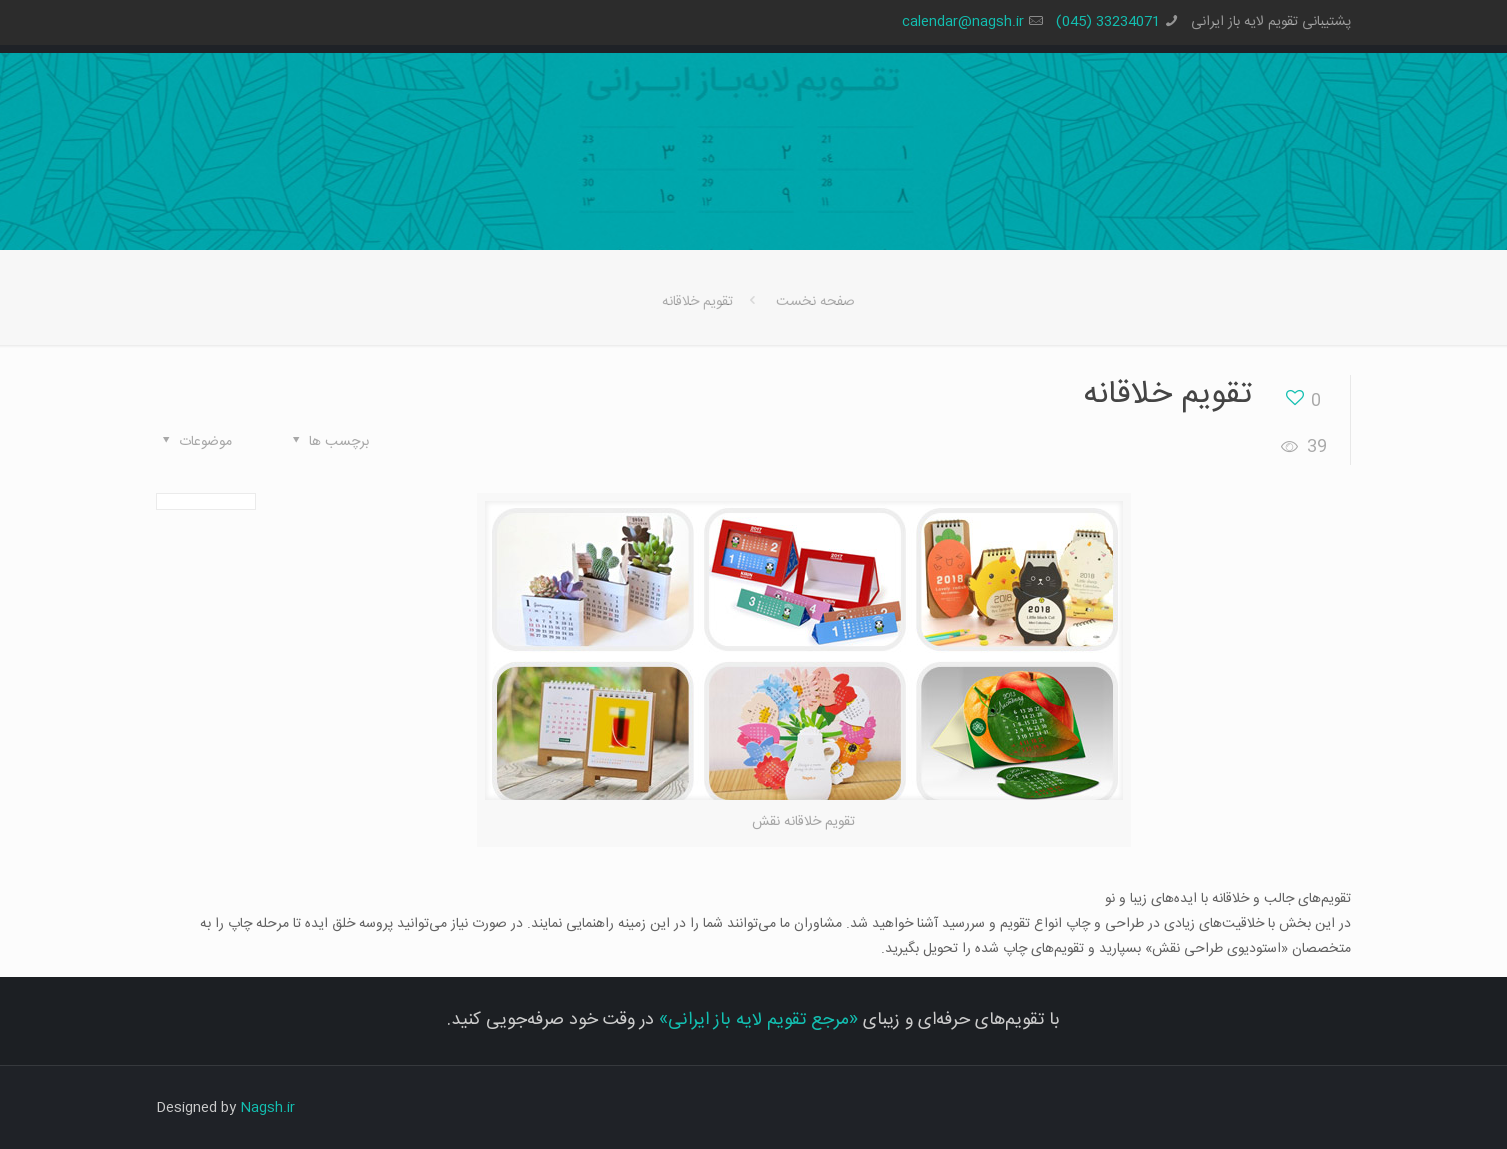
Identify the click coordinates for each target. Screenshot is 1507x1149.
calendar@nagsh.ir (963, 22)
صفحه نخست (815, 302)
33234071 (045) (1108, 22)
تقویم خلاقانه (697, 302)
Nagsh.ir (267, 1108)
